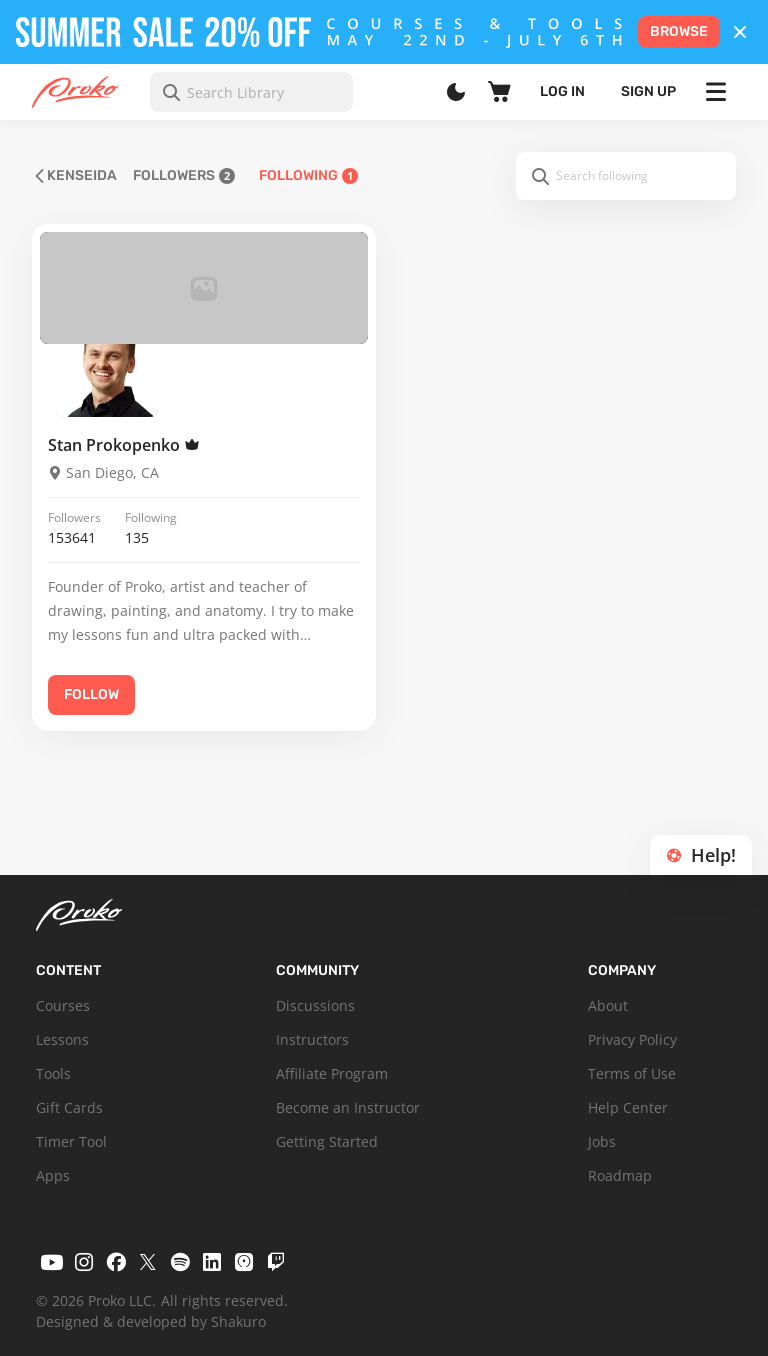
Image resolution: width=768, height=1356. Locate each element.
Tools (53, 1073)
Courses (63, 1005)
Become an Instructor (348, 1107)
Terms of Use (632, 1073)
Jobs (602, 1141)
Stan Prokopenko (124, 445)
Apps (53, 1175)
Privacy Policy (632, 1039)
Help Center (628, 1107)
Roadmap (620, 1175)
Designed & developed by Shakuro (151, 1321)
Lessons (62, 1039)
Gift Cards (69, 1107)
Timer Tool (71, 1141)
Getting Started (327, 1141)
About (608, 1005)
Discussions (315, 1005)
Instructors (312, 1039)
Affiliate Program (332, 1073)
